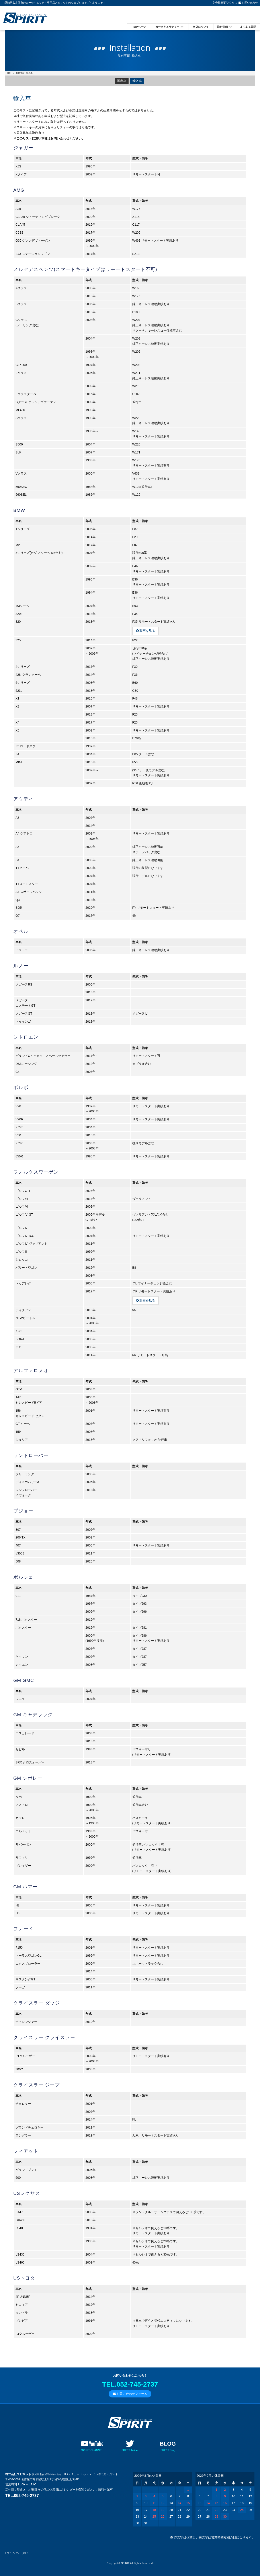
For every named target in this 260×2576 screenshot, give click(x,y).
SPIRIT (125, 2563)
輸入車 (137, 81)
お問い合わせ (248, 2)
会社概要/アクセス (225, 2)
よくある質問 (248, 26)
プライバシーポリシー (18, 2553)
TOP (9, 73)
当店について (201, 26)
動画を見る (145, 630)
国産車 (121, 81)
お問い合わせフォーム (130, 2393)
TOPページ (139, 26)
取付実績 (224, 26)
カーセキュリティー (169, 26)
